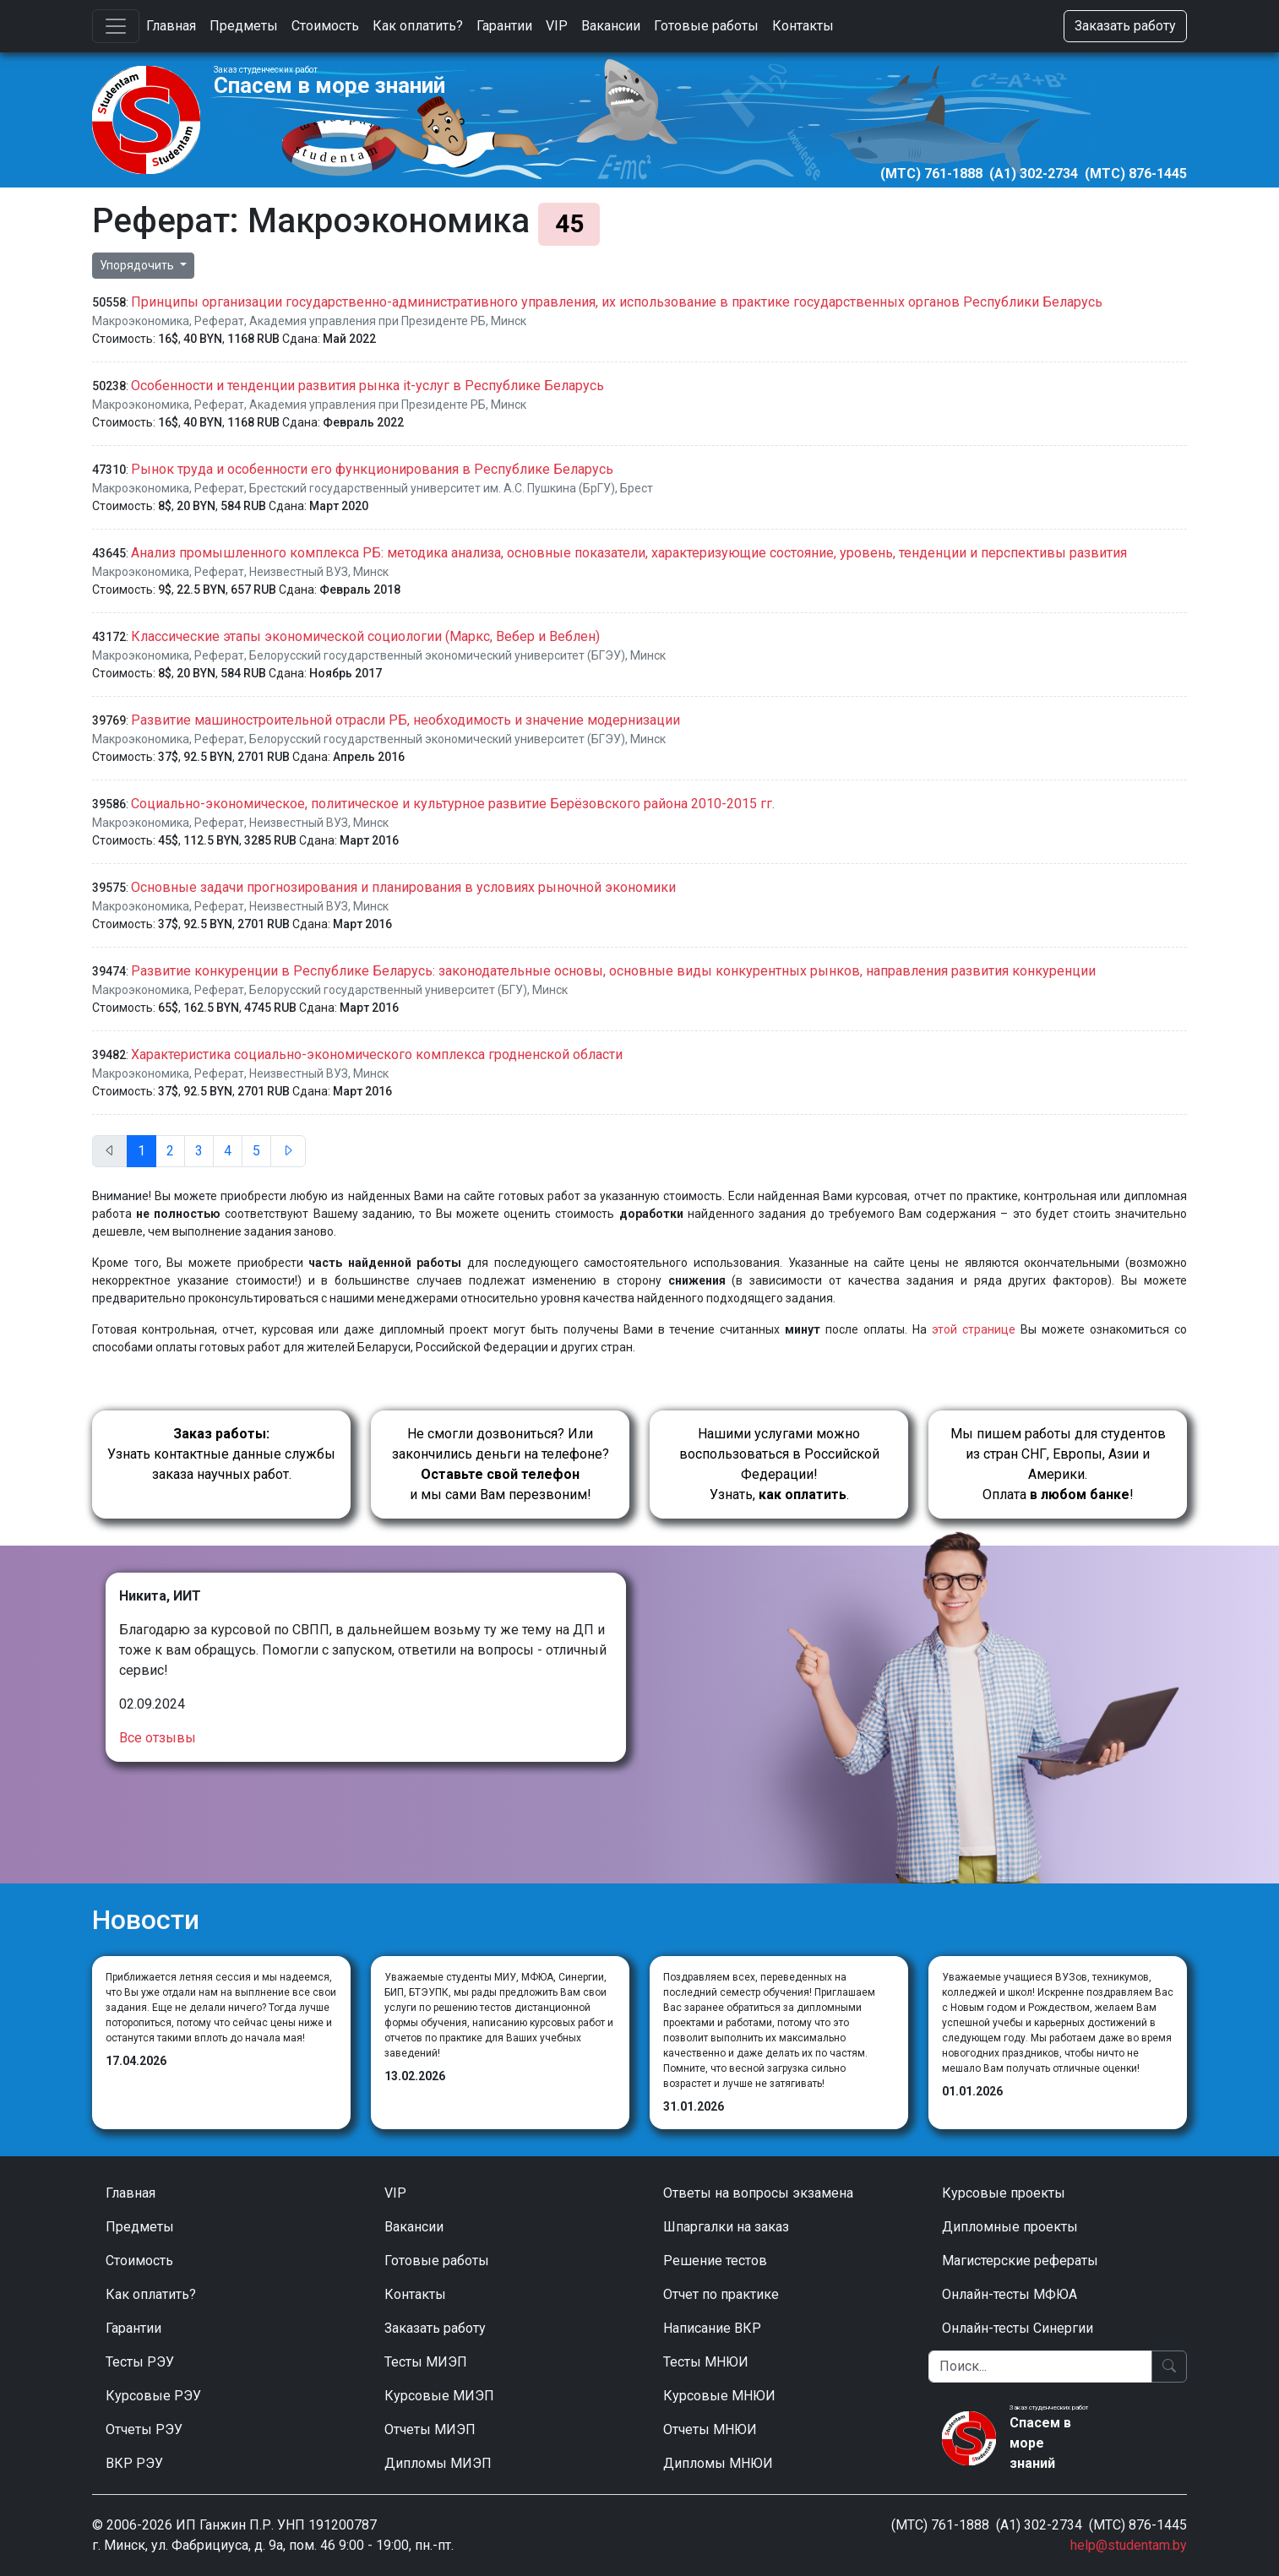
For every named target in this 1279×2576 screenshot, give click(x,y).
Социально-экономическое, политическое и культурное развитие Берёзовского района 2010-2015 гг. (453, 804)
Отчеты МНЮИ (710, 2429)
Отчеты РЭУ (144, 2429)
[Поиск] (1040, 2366)
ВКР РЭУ (134, 2463)
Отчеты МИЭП (430, 2429)
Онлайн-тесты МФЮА (1009, 2294)
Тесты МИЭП (425, 2362)
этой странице (973, 1329)
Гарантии (504, 26)
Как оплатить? (418, 26)
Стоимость (325, 26)
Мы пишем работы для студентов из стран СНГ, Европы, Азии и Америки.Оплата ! (1058, 1464)
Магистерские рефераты (1020, 2261)
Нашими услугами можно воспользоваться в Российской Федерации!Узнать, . (779, 1464)
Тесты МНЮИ (705, 2362)
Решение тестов (715, 2261)
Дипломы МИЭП (438, 2463)
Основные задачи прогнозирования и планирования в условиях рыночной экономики (403, 887)
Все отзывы (157, 1738)
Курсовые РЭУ (153, 2396)
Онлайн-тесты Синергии (1017, 2328)
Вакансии (610, 26)
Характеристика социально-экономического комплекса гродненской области (377, 1054)
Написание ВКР (712, 2328)
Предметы (244, 26)
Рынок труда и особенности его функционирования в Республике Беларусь (372, 469)
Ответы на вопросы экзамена (758, 2193)
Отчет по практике (721, 2294)
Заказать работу (1125, 26)
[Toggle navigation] (115, 26)
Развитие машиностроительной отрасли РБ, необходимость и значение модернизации (405, 720)
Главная (171, 26)
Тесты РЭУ (140, 2362)
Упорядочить (138, 265)
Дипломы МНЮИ (718, 2463)
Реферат (219, 321)
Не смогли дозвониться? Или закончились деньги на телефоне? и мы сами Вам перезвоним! (500, 1464)
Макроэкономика (140, 321)
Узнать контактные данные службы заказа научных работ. (221, 1454)
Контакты (803, 26)
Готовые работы (706, 26)
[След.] (288, 1151)
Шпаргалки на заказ (726, 2227)
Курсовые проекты (1003, 2193)
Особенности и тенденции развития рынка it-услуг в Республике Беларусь (367, 386)
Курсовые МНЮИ (719, 2396)
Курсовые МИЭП (439, 2396)
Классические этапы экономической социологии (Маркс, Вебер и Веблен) (365, 636)
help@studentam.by (1128, 2545)
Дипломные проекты (1010, 2227)
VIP (557, 26)
